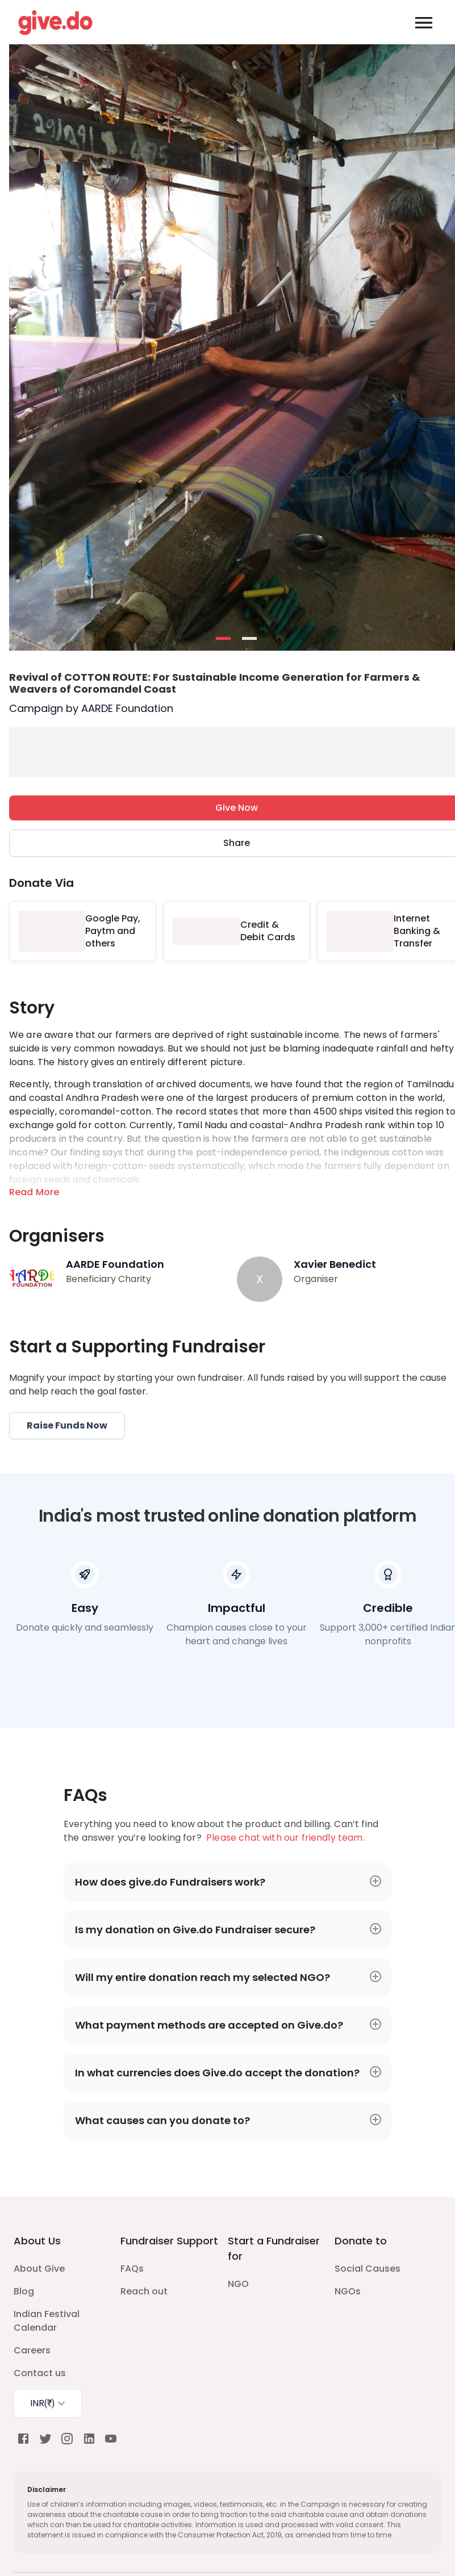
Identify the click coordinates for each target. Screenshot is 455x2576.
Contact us (40, 2373)
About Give (39, 2268)
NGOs (348, 2291)
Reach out (144, 2291)
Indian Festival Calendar (47, 2320)
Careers (32, 2350)
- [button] (224, 639)
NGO (238, 2283)
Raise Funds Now (67, 1426)
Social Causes (367, 2268)
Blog (24, 2291)
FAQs (132, 2268)
